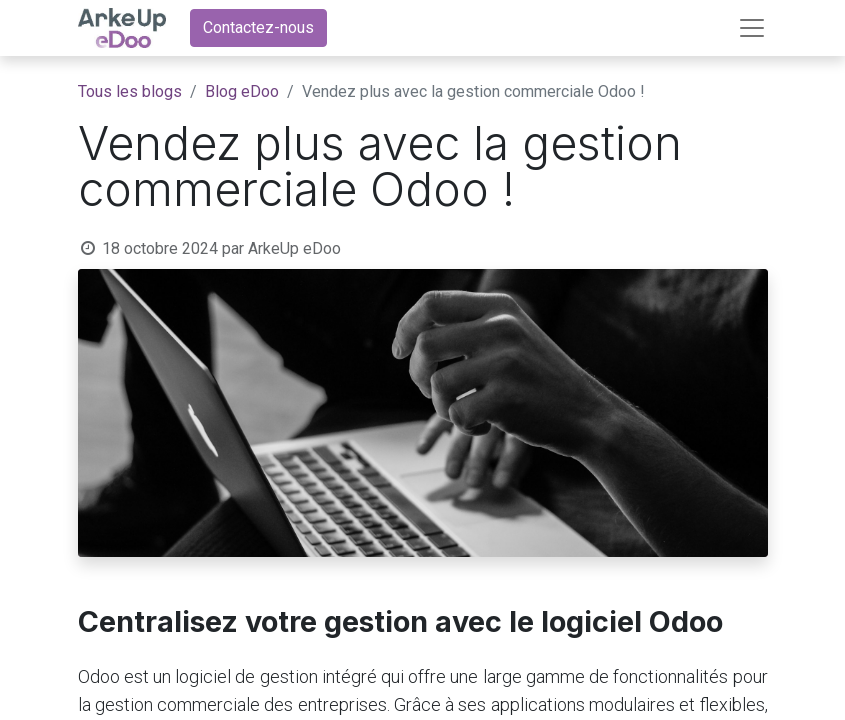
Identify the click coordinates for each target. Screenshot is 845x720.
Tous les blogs (130, 91)
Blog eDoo (242, 91)
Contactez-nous (258, 27)
